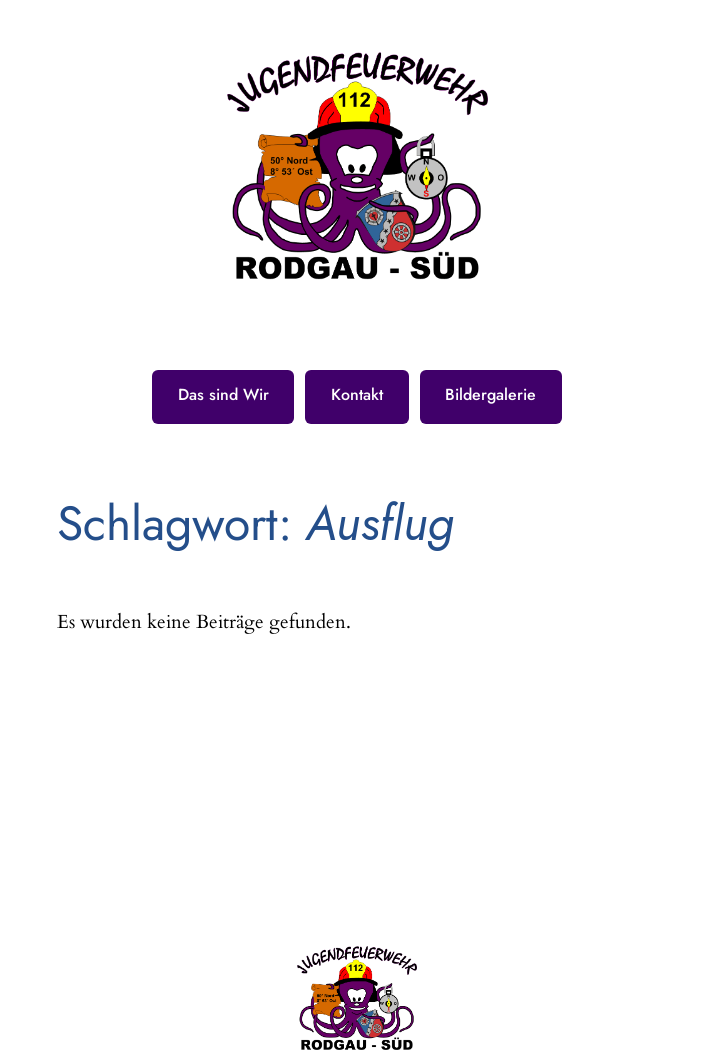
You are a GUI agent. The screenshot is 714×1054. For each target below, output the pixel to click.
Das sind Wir (223, 394)
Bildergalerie (490, 394)
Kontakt (357, 394)
